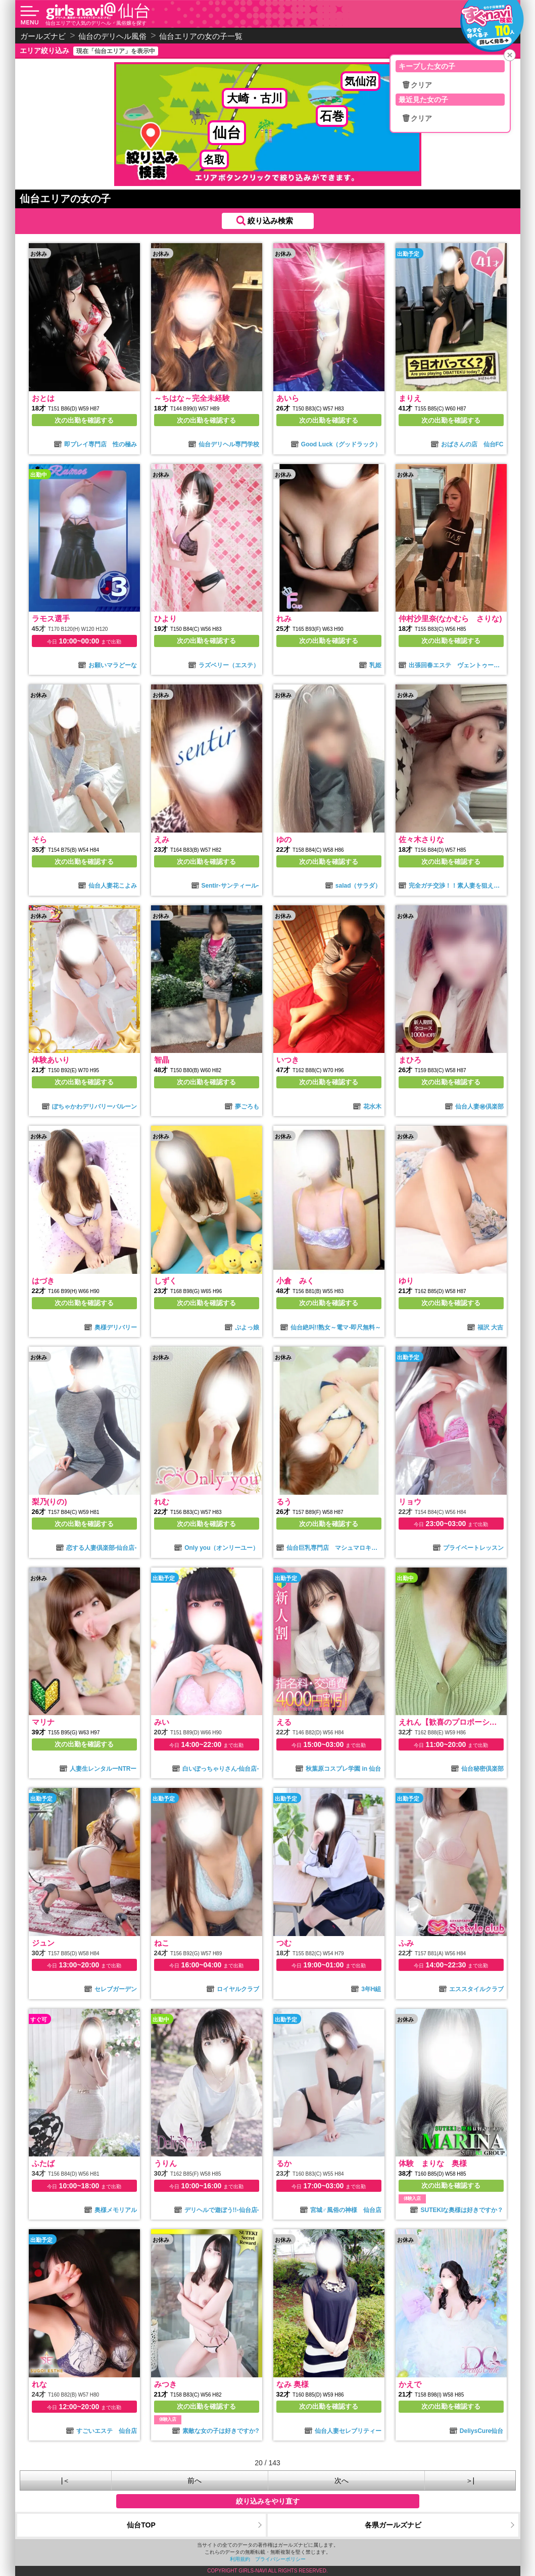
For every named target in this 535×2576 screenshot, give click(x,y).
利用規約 (240, 2559)
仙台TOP (141, 2525)
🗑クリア (417, 85)
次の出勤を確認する (84, 420)
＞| (470, 2480)
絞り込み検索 (270, 220)
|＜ (65, 2480)
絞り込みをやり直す (268, 2501)
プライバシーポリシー (280, 2559)
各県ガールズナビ (393, 2525)
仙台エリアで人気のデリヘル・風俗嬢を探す (96, 23)
